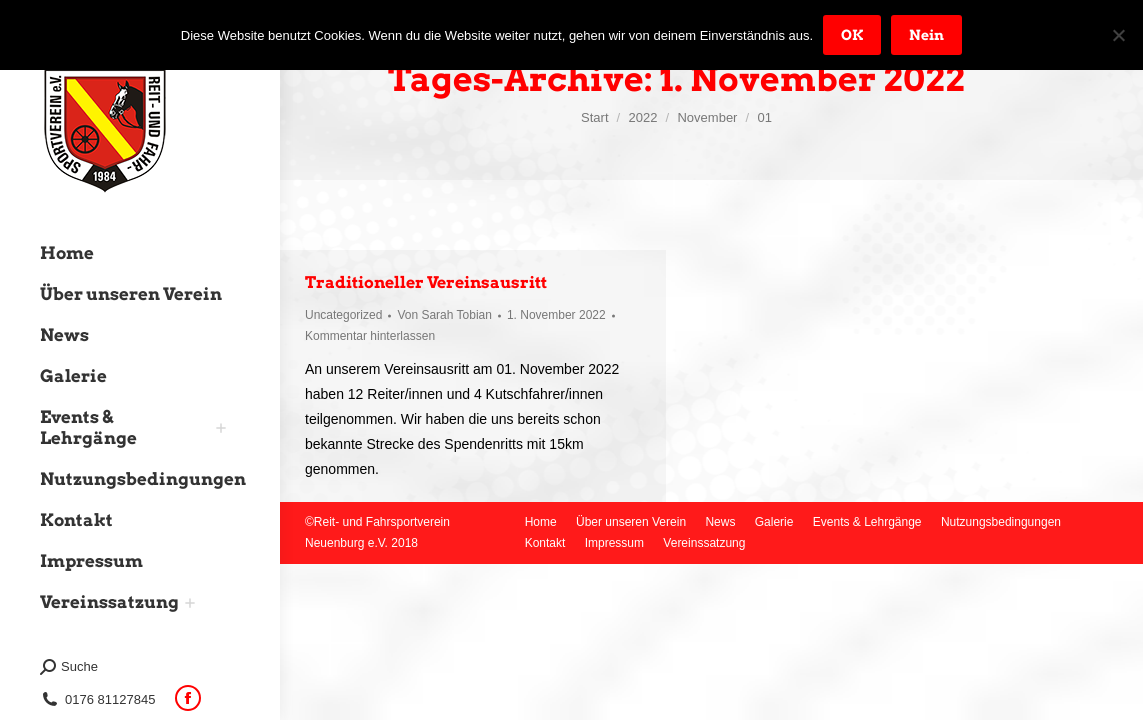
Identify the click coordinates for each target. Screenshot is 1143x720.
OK (852, 35)
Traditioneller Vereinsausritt (426, 282)
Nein (926, 35)
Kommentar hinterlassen (370, 336)
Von (444, 315)
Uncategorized (343, 315)
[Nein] (1118, 35)
